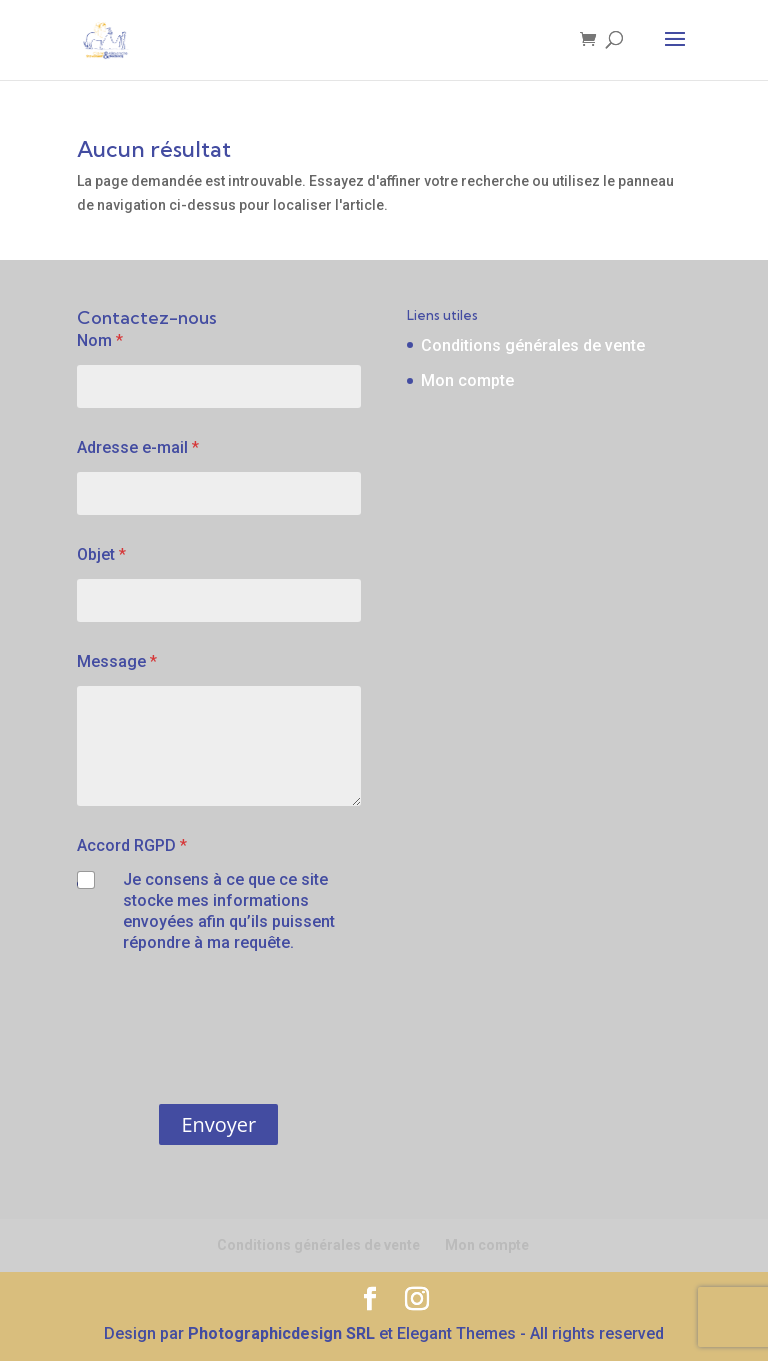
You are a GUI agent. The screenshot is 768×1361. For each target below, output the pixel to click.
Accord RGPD (132, 845)
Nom (100, 340)
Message (117, 661)
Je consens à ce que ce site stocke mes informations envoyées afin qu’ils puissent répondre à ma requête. (229, 910)
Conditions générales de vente (533, 345)
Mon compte (467, 380)
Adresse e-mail (138, 447)
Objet (101, 554)
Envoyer (218, 1124)
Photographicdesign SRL (281, 1333)
